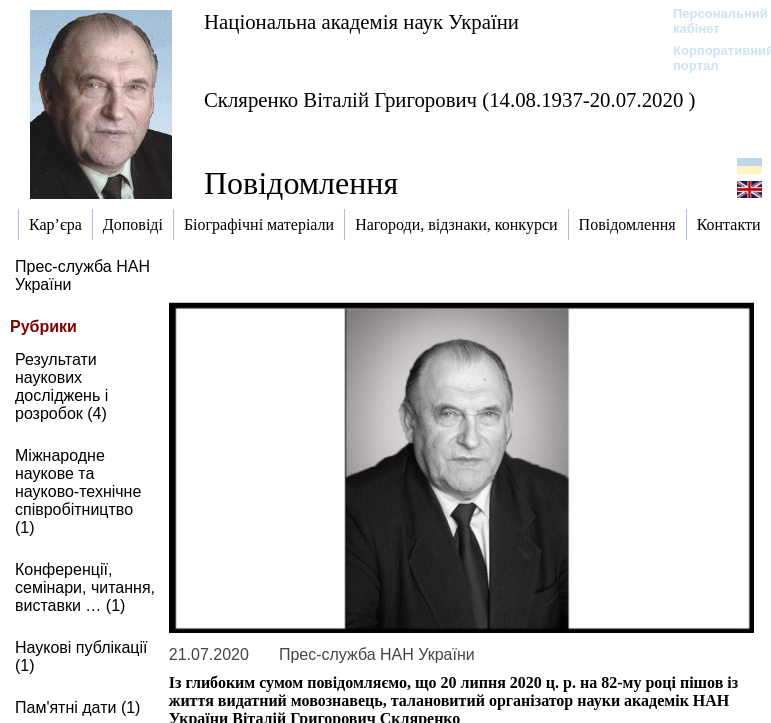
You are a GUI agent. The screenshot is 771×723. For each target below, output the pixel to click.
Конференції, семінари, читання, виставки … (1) (85, 587)
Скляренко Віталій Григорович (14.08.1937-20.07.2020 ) (449, 99)
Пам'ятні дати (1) (77, 707)
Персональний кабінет (710, 21)
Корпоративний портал (710, 58)
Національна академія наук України (361, 21)
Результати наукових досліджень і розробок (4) (61, 386)
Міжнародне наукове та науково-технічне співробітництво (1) (78, 491)
